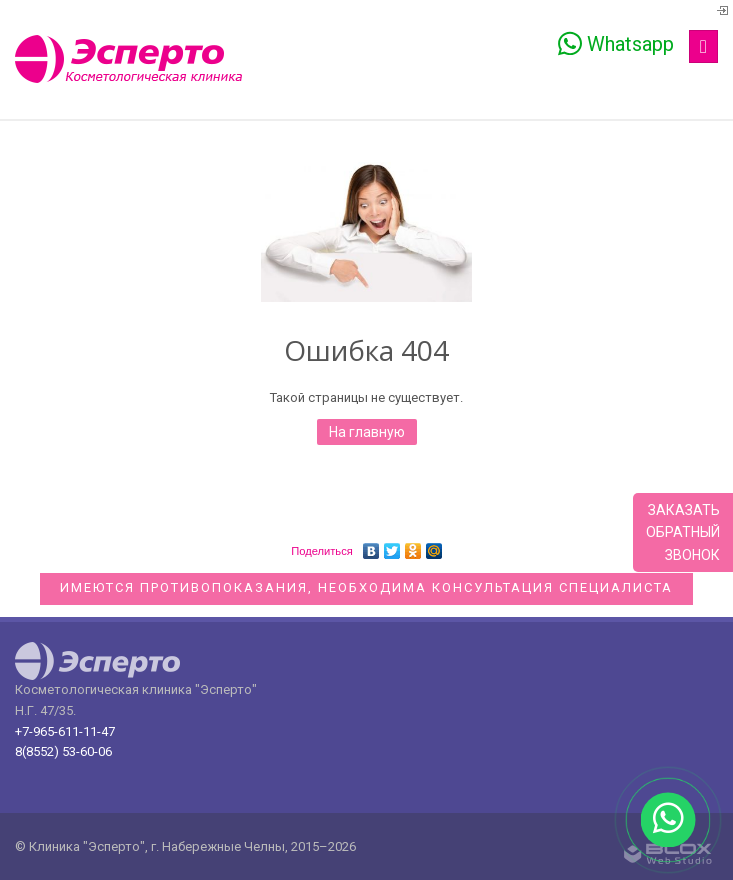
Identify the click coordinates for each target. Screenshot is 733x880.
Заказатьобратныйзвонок (683, 532)
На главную (367, 432)
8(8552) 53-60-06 (63, 751)
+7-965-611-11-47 (65, 731)
